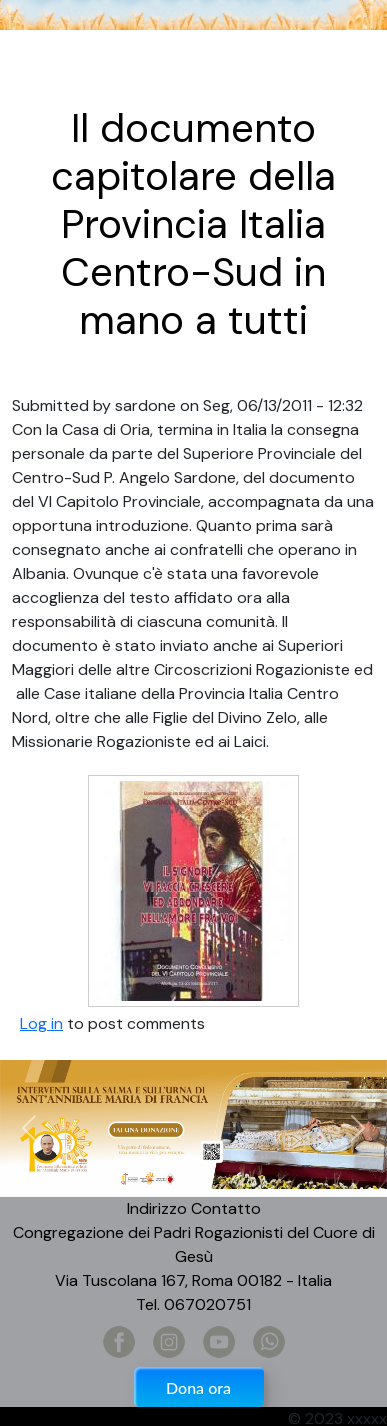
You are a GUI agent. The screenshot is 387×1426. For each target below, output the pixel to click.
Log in (41, 1023)
